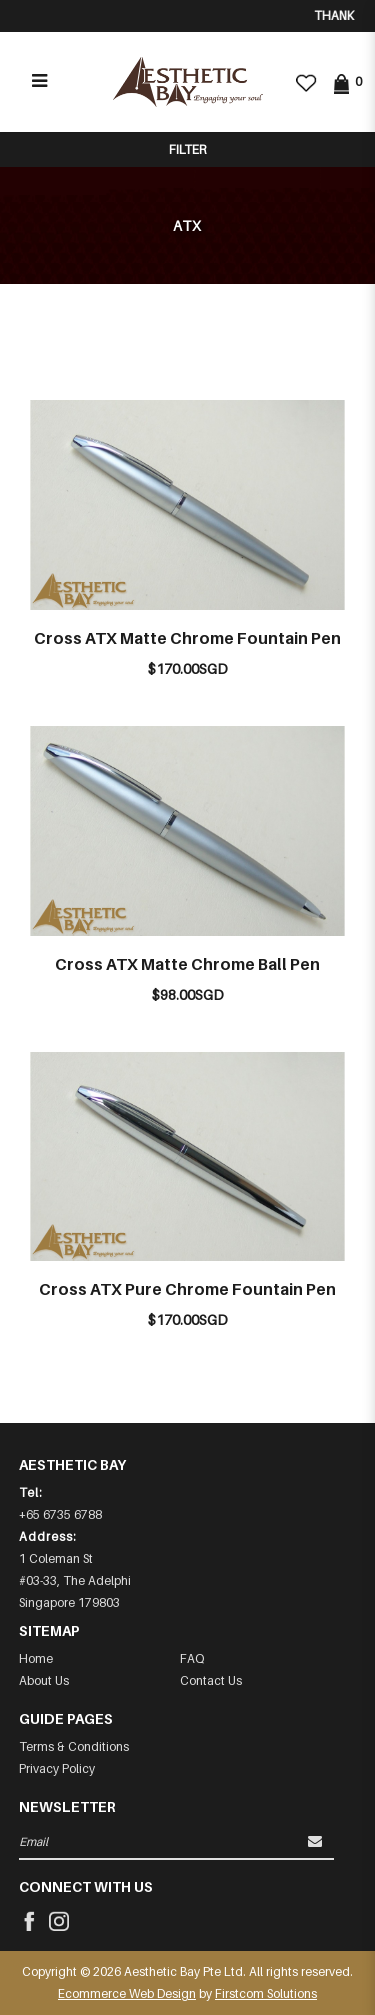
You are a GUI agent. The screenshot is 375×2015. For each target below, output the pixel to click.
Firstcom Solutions (266, 1993)
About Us (44, 1680)
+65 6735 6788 (60, 1514)
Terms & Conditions (74, 1746)
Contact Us (211, 1680)
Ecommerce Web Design (127, 1993)
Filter (187, 149)
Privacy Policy (57, 1768)
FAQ (192, 1658)
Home (36, 1658)
